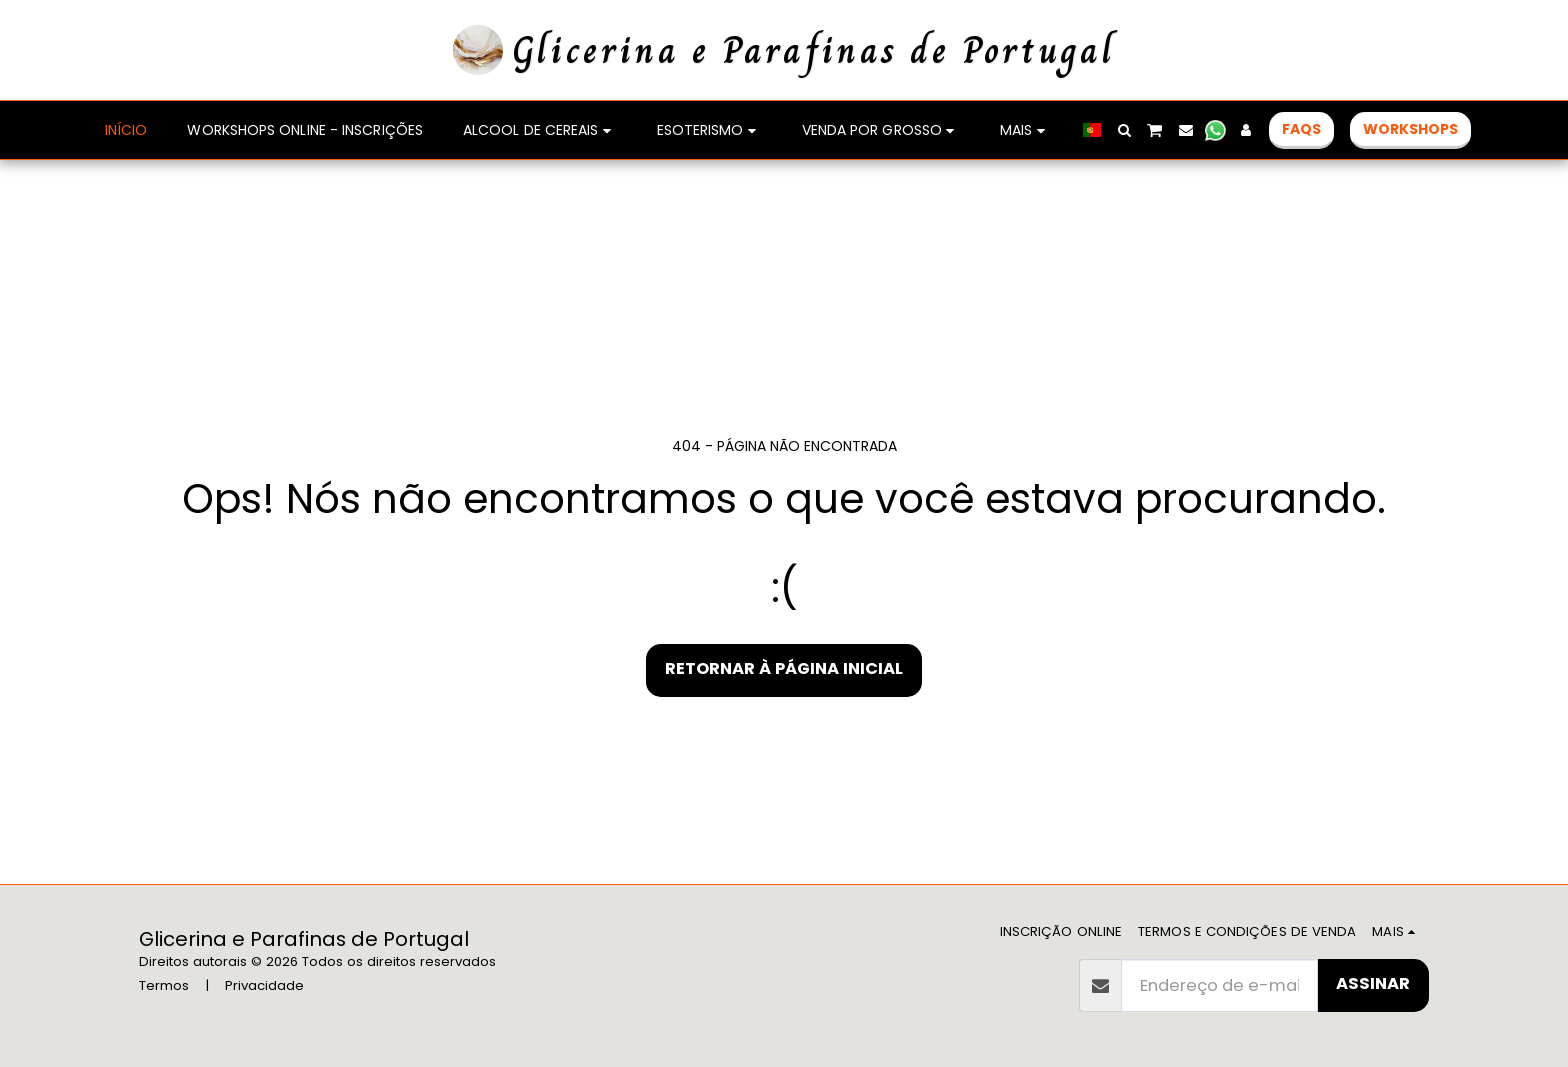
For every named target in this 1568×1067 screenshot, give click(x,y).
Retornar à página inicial (784, 668)
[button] (1124, 130)
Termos (164, 985)
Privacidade (264, 985)
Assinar (1373, 983)
